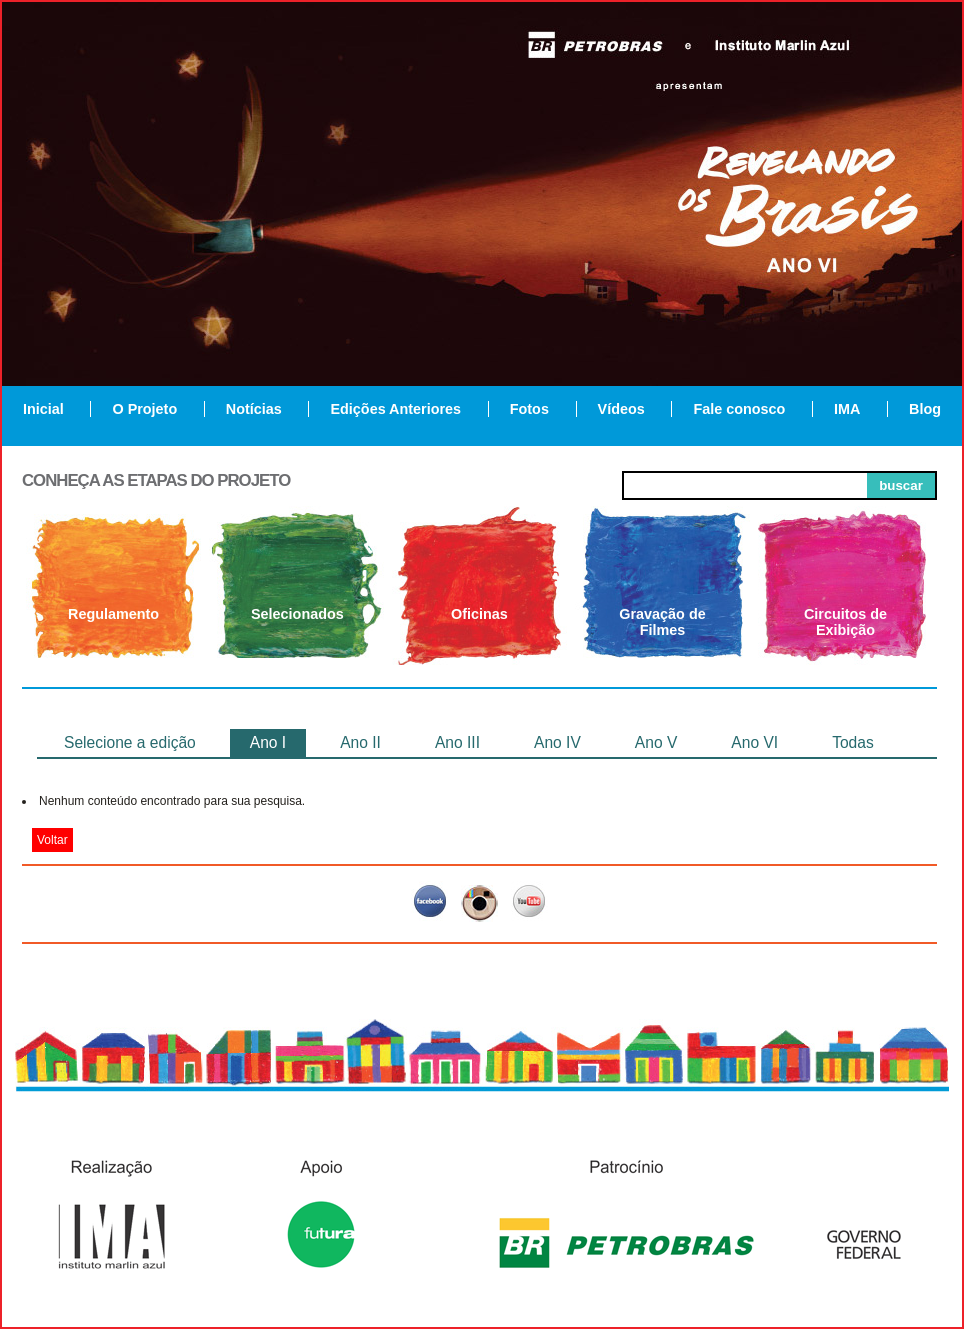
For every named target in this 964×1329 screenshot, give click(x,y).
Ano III (457, 742)
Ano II (360, 742)
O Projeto (144, 409)
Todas (853, 742)
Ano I (268, 742)
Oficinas (479, 614)
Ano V (656, 742)
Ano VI (754, 742)
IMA (847, 409)
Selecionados (297, 614)
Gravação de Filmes (662, 622)
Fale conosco (739, 409)
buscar (901, 485)
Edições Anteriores (395, 409)
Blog (925, 409)
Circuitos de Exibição (845, 622)
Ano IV (557, 742)
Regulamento (113, 614)
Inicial (43, 409)
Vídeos (621, 409)
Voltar (52, 840)
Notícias (254, 409)
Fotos (529, 409)
